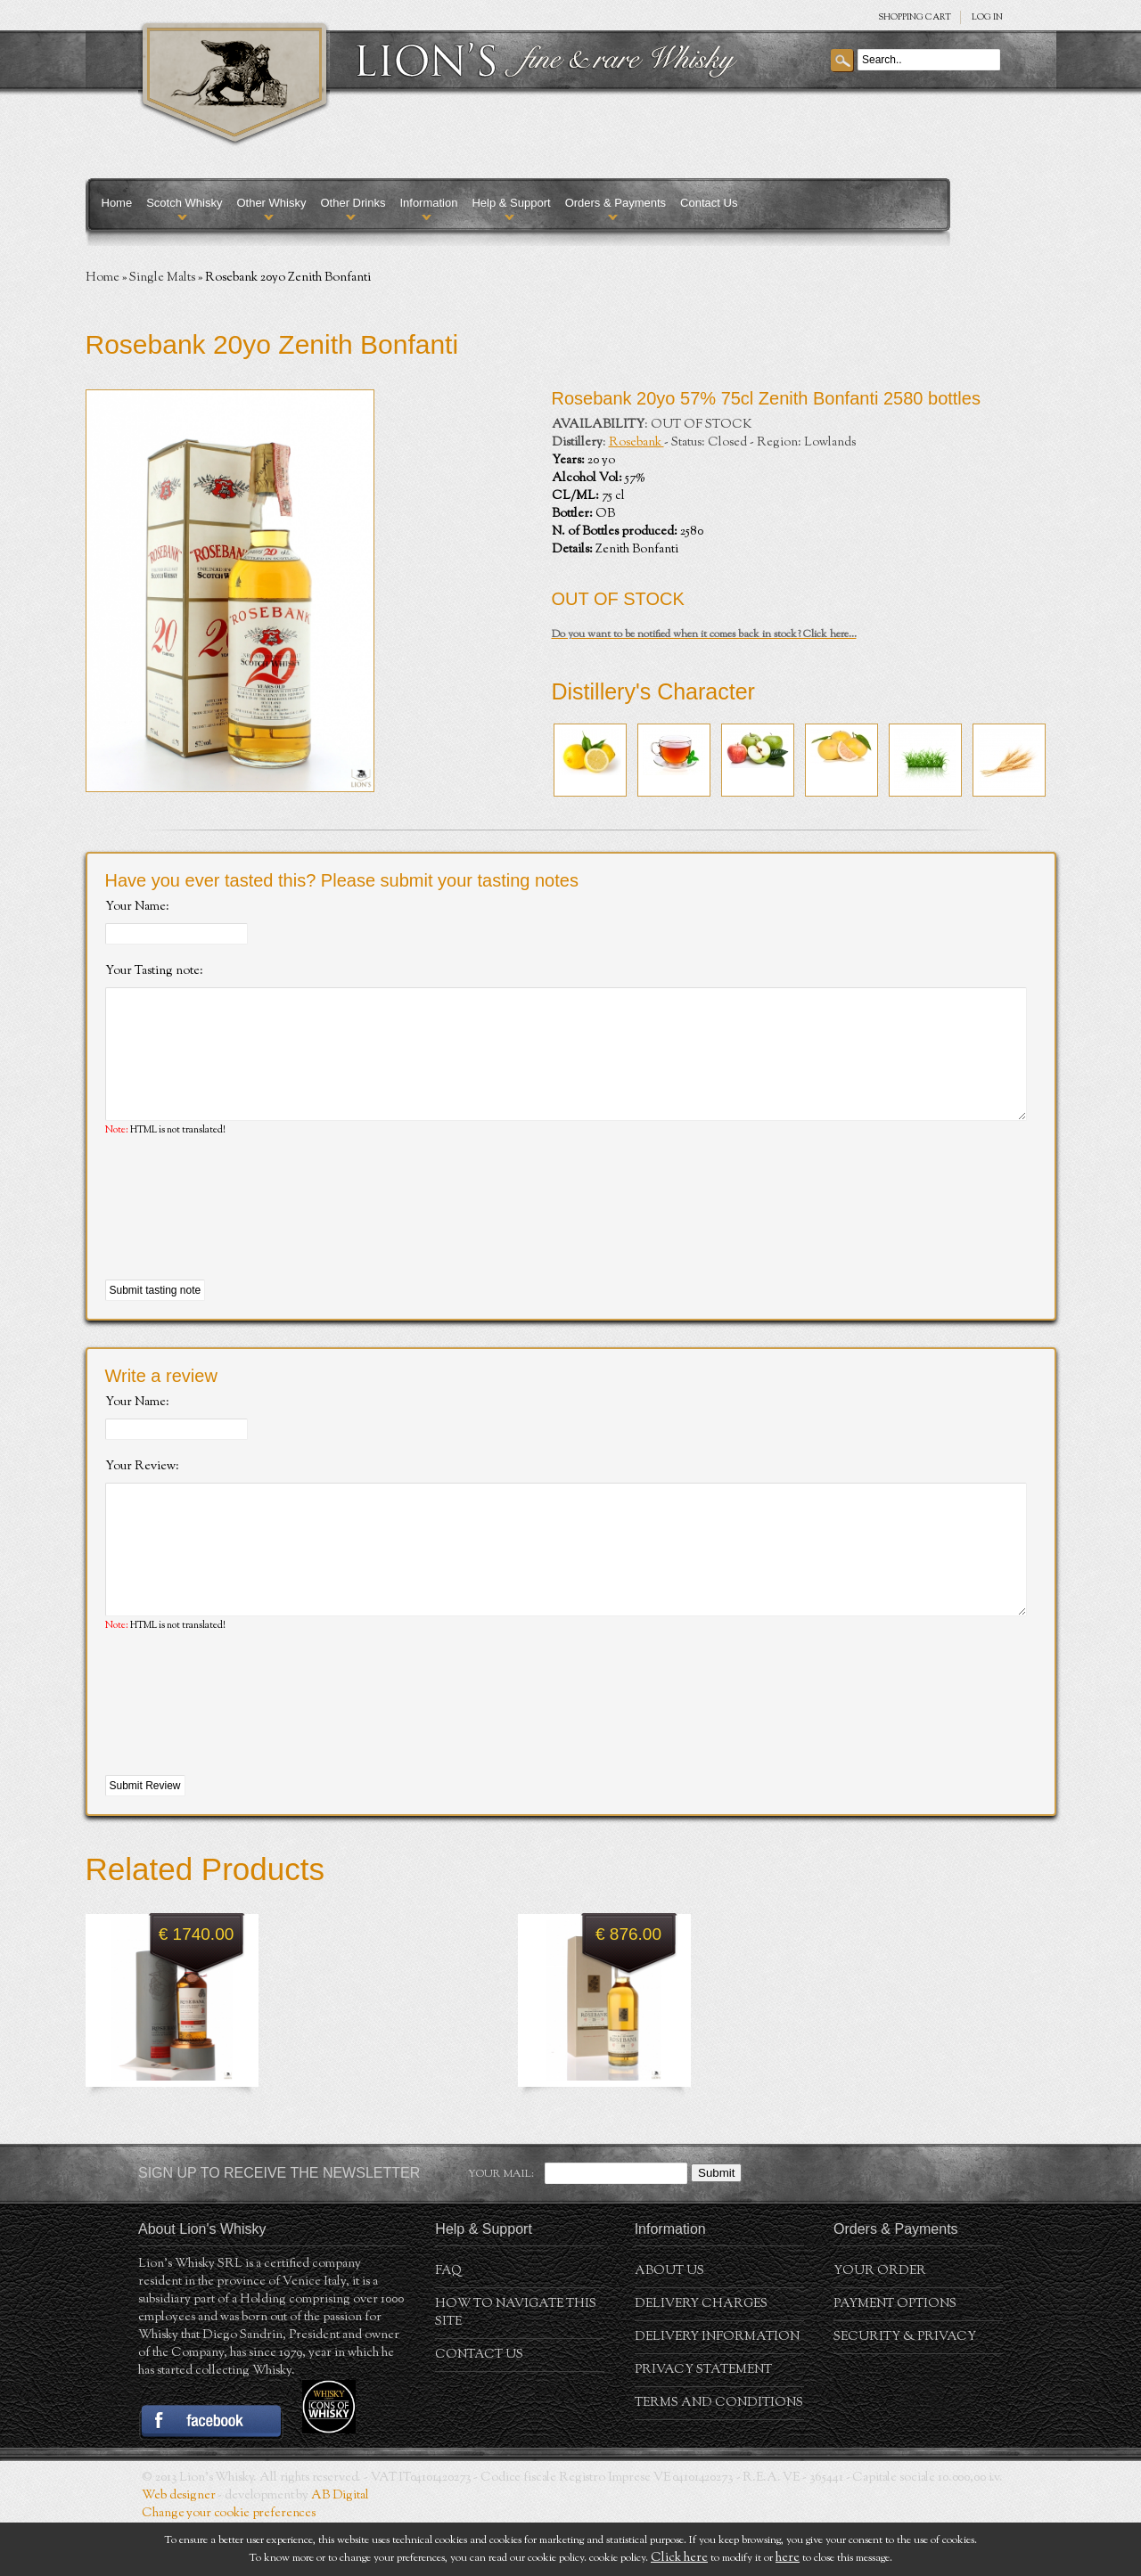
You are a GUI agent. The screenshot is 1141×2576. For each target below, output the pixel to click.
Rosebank (636, 443)
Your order (879, 2325)
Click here (679, 2558)
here (788, 2558)
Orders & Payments (615, 202)
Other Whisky (271, 202)
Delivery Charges (701, 2358)
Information (428, 202)
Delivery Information (717, 2391)
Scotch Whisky (184, 202)
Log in (987, 17)
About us (669, 2325)
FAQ (448, 2325)
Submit (716, 2226)
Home (117, 202)
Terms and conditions (719, 2457)
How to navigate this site (515, 2366)
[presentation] (240, 1236)
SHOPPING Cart (914, 17)
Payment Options (894, 2358)
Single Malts (162, 278)
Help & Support (511, 202)
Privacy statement (703, 2424)
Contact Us (708, 202)
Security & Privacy (904, 2391)
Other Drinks (352, 202)
